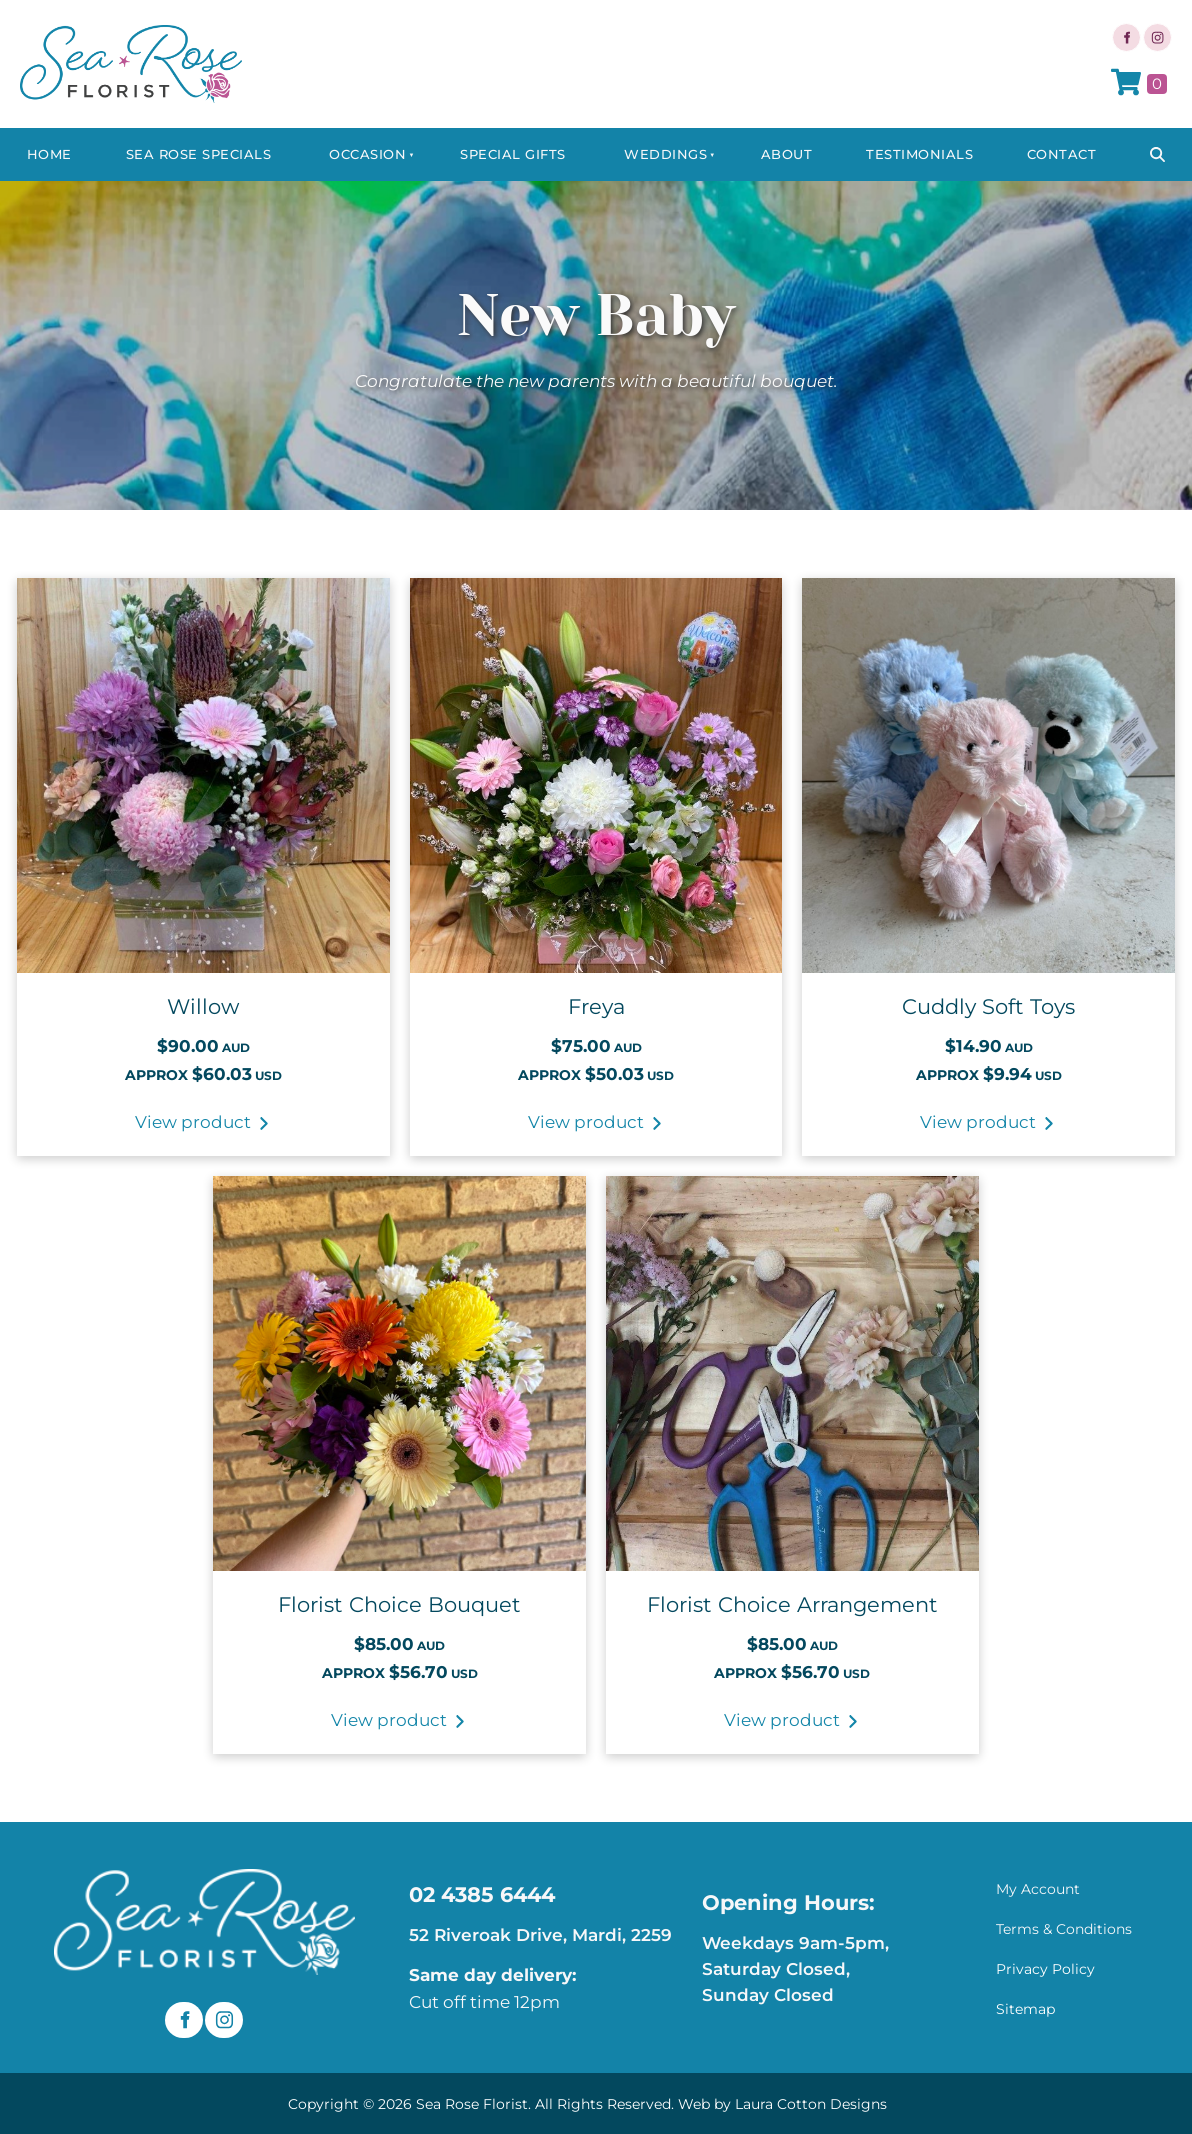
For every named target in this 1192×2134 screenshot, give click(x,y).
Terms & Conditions (1064, 1929)
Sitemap (1025, 2009)
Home (49, 154)
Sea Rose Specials (199, 154)
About (787, 154)
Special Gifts (513, 154)
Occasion (367, 154)
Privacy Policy (1045, 1969)
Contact (1062, 154)
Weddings (665, 154)
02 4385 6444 (482, 1894)
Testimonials (919, 154)
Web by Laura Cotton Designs (782, 2104)
